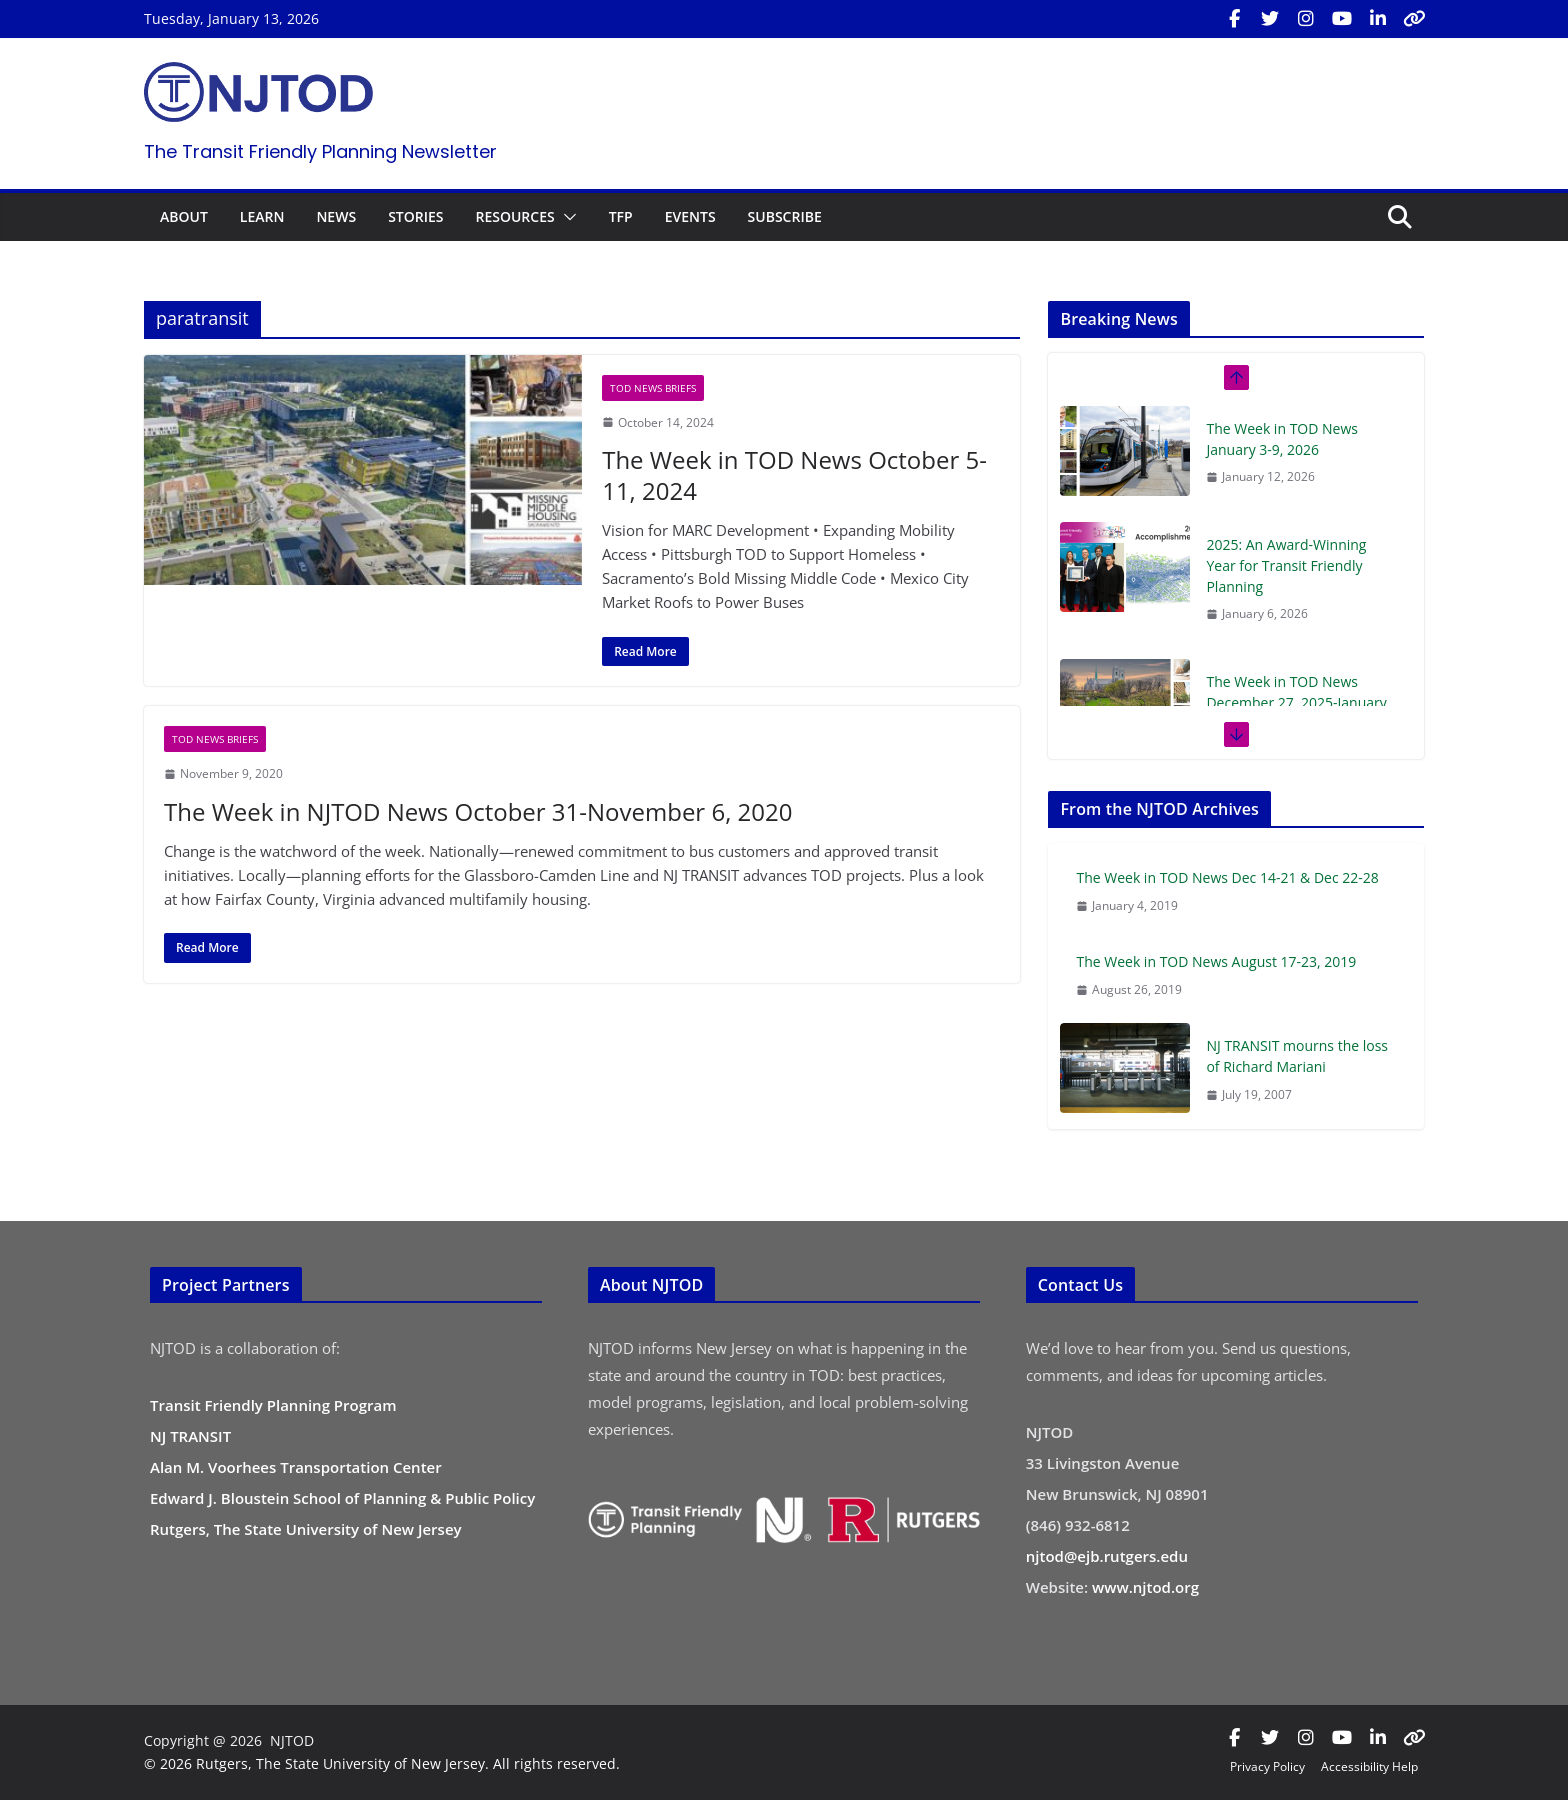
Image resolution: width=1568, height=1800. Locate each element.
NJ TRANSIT (190, 1436)
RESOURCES (514, 216)
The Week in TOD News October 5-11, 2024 (794, 475)
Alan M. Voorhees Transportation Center (296, 1467)
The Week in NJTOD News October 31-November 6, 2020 (478, 811)
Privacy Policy (1267, 1766)
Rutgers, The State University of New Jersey (306, 1529)
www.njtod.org (1145, 1587)
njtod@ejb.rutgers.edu (1107, 1556)
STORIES (415, 216)
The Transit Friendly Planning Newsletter (320, 151)
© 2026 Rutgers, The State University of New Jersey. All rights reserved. (382, 1763)
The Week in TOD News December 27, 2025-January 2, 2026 (1296, 702)
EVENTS (690, 216)
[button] (566, 217)
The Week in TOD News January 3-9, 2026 (1282, 439)
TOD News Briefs (653, 388)
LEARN (262, 216)
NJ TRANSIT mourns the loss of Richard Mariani (1297, 1056)
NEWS (336, 216)
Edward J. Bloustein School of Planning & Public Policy (342, 1498)
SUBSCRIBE (785, 216)
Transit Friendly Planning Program (273, 1405)
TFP (621, 216)
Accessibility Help (1369, 1766)
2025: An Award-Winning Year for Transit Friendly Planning (1286, 565)
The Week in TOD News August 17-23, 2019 (1216, 961)
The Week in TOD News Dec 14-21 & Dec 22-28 (1227, 877)
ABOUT (184, 216)
